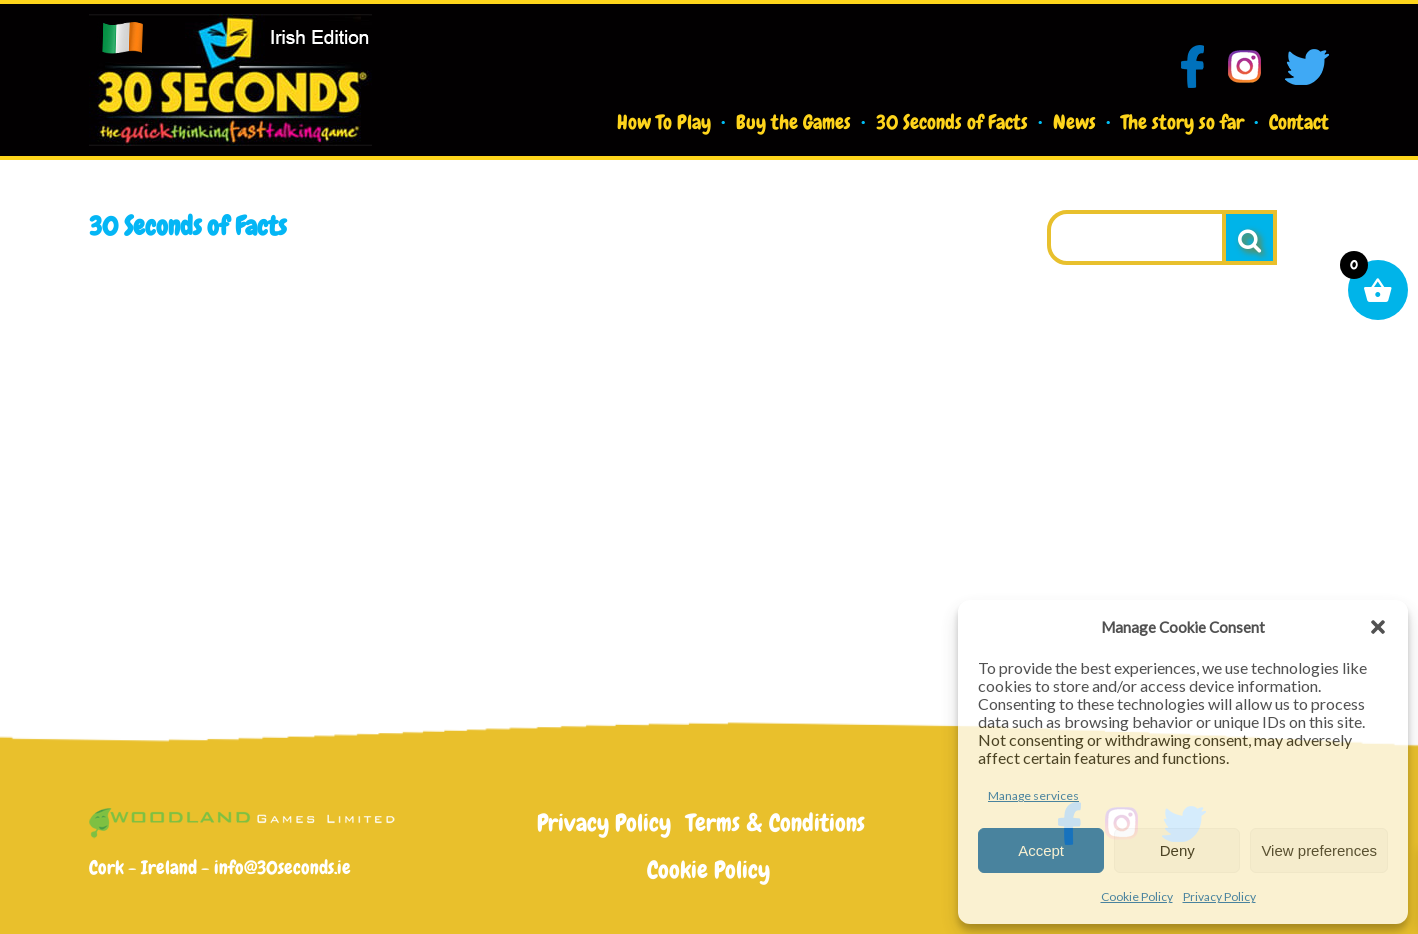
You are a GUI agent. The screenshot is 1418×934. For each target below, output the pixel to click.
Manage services (1033, 795)
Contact (1299, 122)
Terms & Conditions (775, 822)
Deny (1177, 850)
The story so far (1182, 122)
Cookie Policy (1137, 896)
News (1074, 122)
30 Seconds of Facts (952, 122)
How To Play (664, 122)
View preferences (1319, 850)
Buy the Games (793, 122)
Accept (1041, 850)
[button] (1378, 627)
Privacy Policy (1219, 896)
